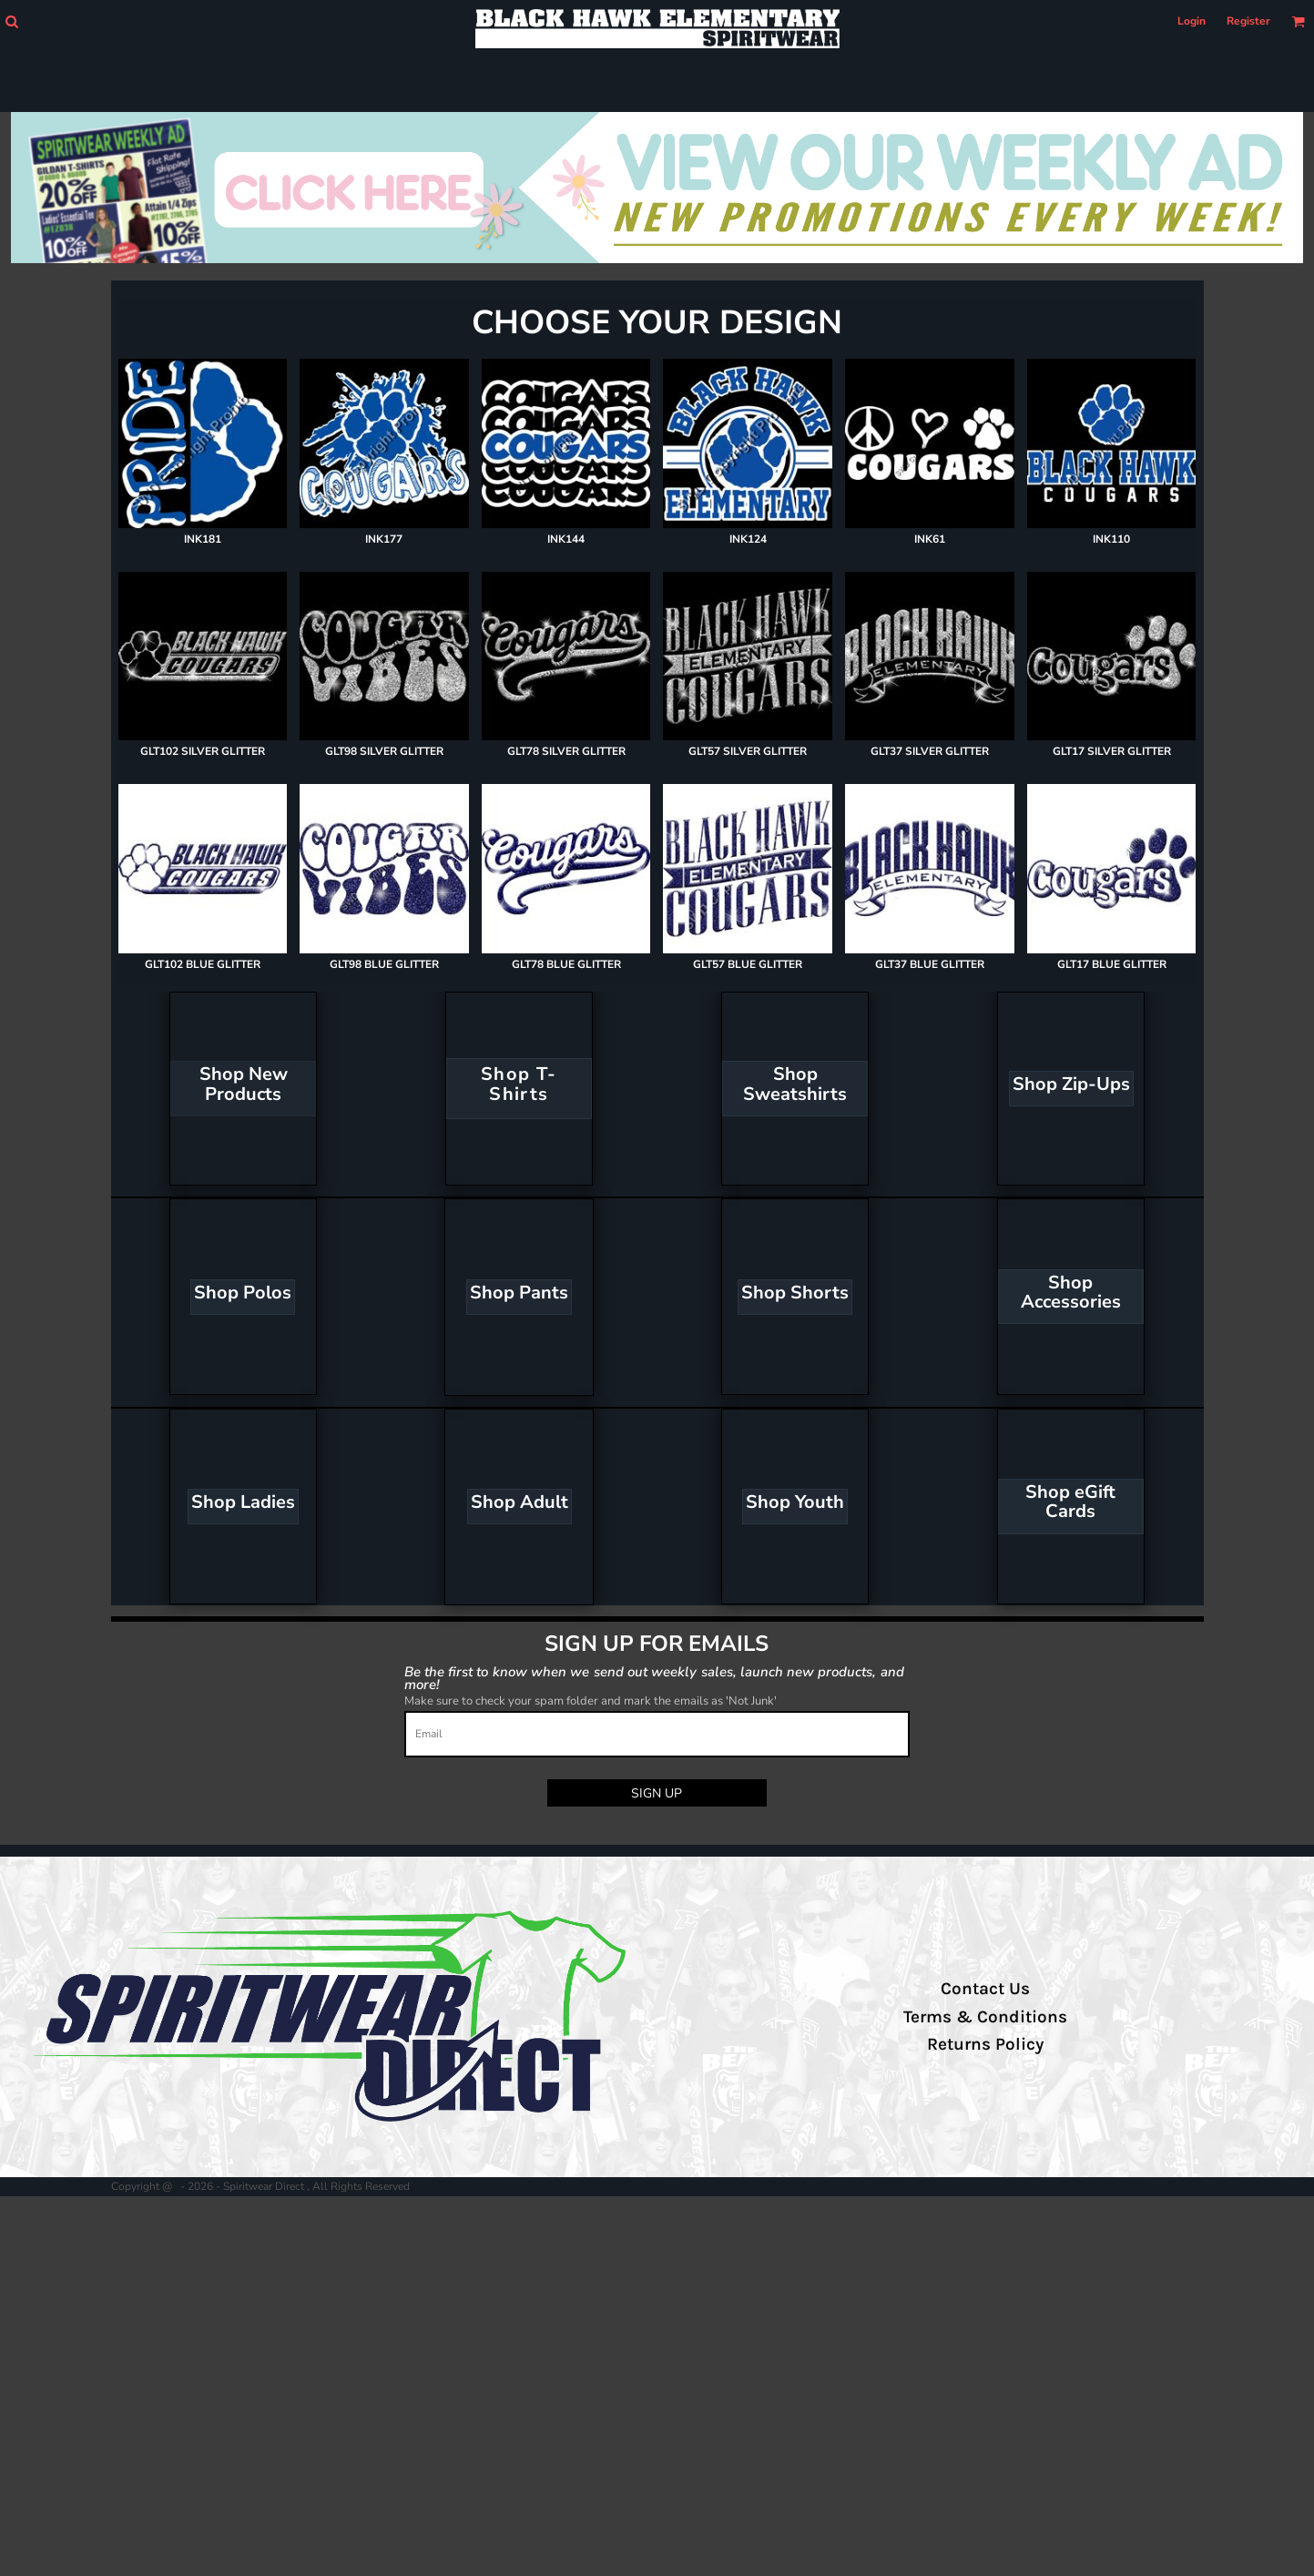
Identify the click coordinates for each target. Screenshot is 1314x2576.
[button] (11, 21)
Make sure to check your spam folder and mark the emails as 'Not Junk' (590, 1701)
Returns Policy (985, 2044)
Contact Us (985, 1989)
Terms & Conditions (985, 2017)
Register (1248, 21)
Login (1191, 21)
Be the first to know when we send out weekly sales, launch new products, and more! (654, 1678)
